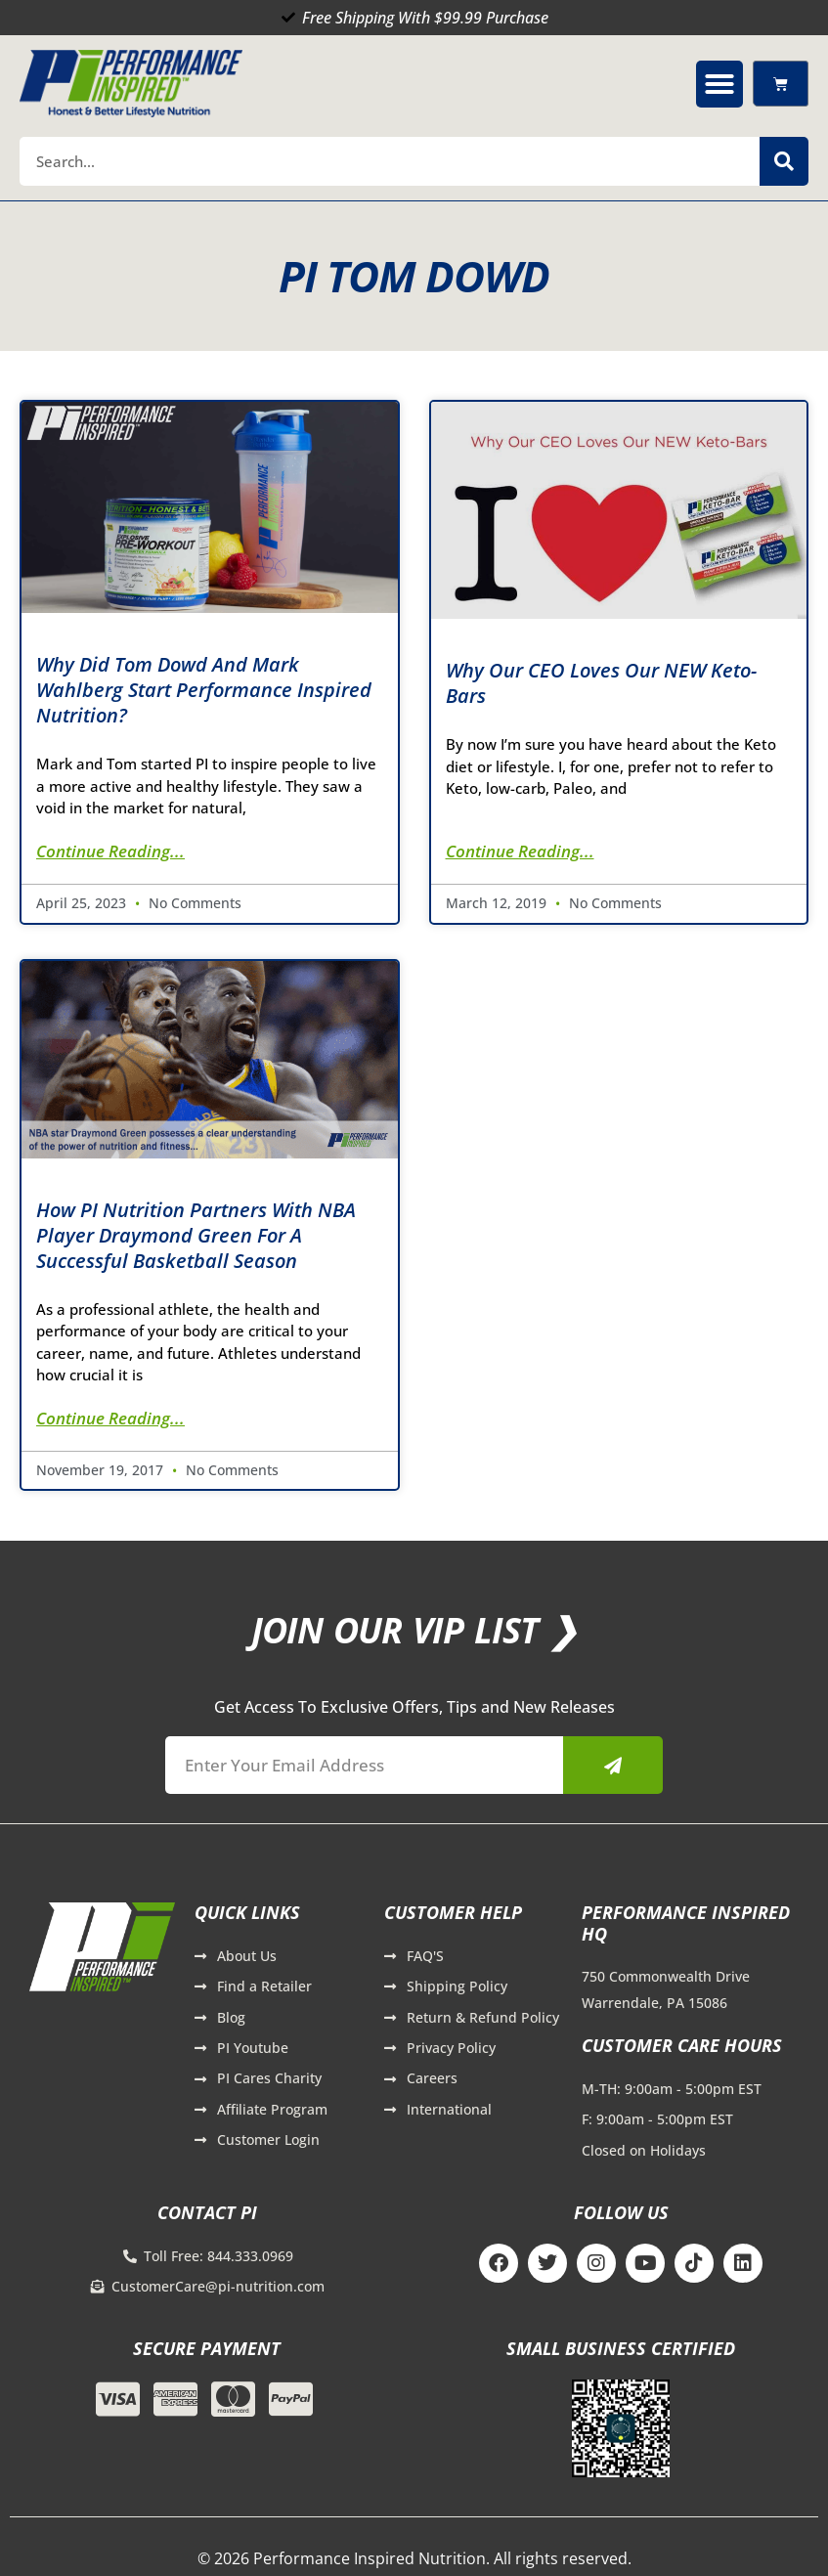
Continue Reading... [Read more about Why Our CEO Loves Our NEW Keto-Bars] (520, 851)
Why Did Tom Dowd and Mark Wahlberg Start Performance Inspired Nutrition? (203, 689)
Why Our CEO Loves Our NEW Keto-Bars (601, 683)
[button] (719, 84)
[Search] (784, 161)
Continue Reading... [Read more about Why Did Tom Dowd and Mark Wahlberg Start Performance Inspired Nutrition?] (110, 851)
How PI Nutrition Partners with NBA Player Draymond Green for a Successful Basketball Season (196, 1235)
